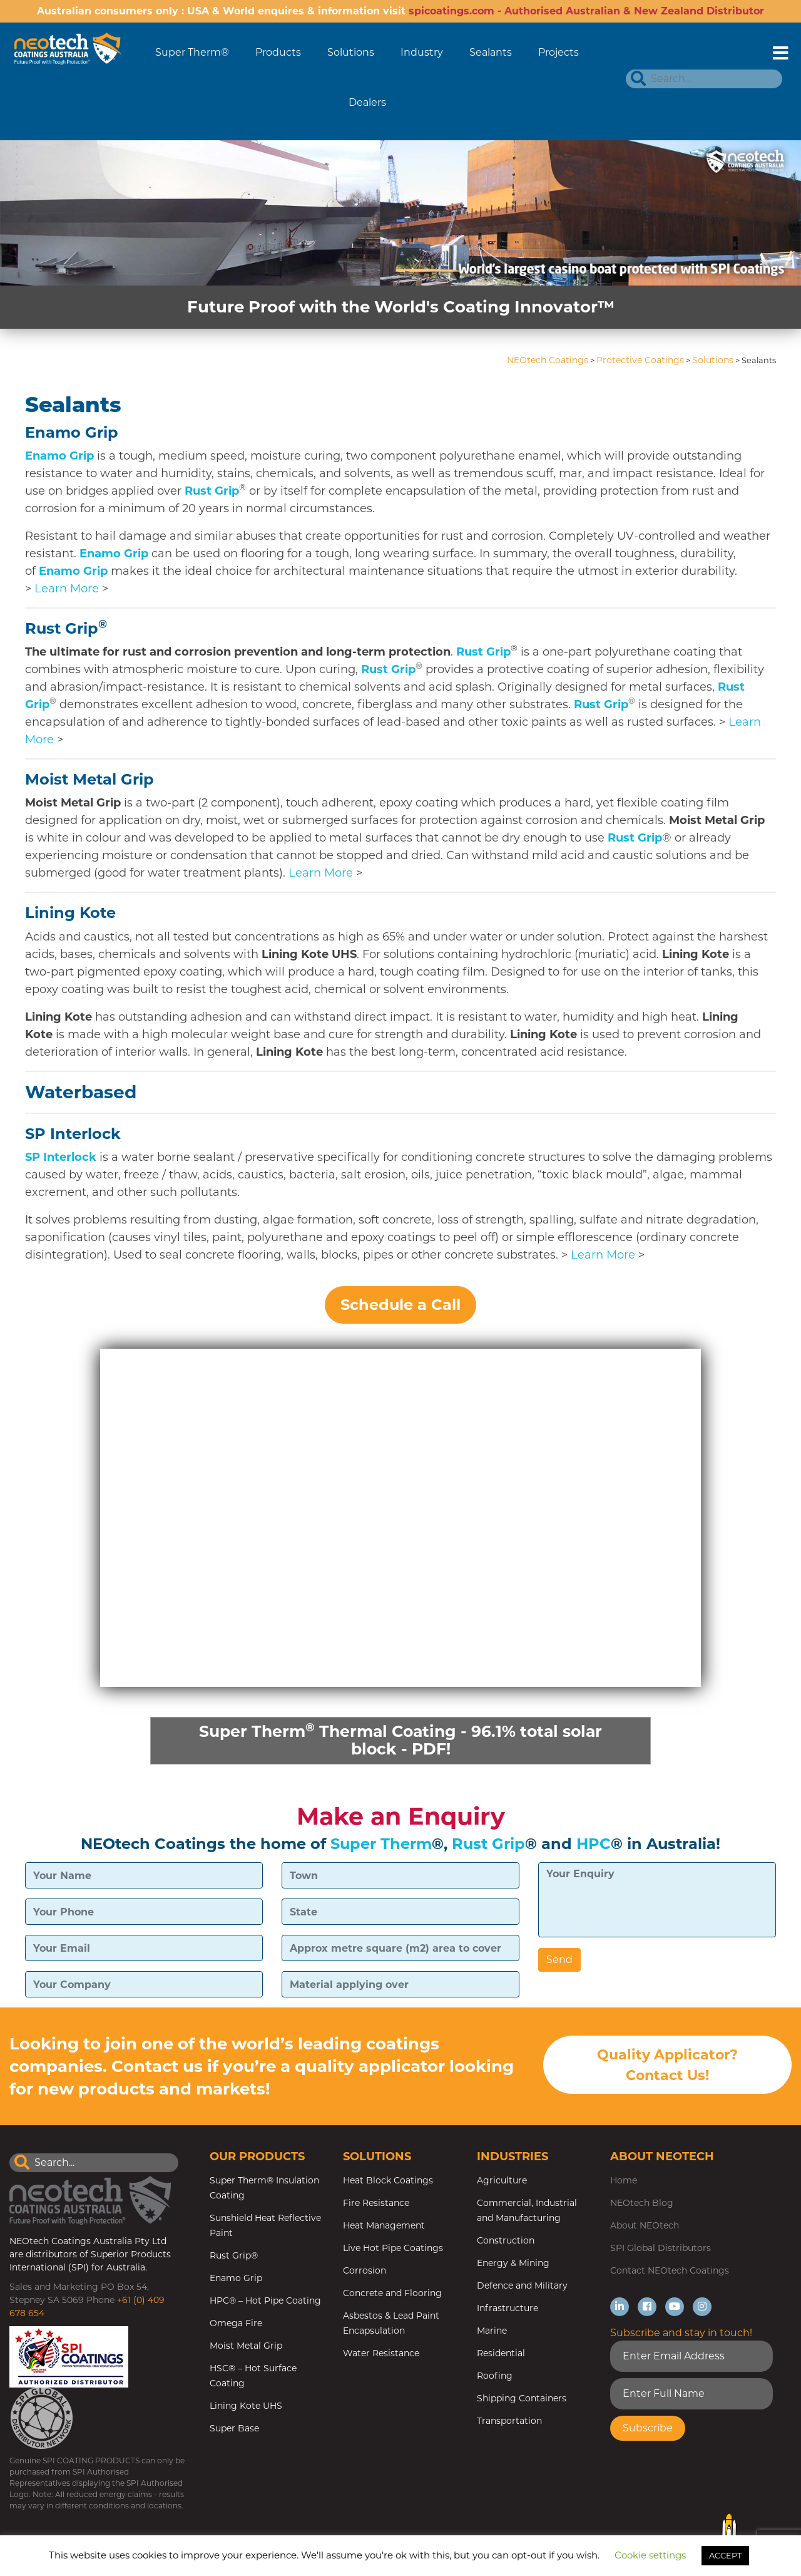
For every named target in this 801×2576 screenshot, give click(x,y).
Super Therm (381, 1845)
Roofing (495, 2377)
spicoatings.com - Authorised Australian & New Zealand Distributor (586, 11)
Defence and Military (522, 2286)
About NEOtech (644, 2226)
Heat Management (384, 2226)
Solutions (350, 52)
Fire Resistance (376, 2204)
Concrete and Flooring (392, 2294)
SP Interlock (73, 1134)
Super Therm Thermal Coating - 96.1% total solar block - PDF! (400, 1740)
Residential (501, 2354)
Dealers (367, 102)
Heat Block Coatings (388, 2181)
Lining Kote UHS (246, 2407)
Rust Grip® (234, 2256)
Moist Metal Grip (89, 779)
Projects (558, 52)
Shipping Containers (521, 2399)
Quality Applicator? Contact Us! (667, 2067)
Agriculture (502, 2181)
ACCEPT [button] (725, 2555)
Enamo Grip (71, 432)
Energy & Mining (513, 2264)
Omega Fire (236, 2324)
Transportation (509, 2422)
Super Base (234, 2429)
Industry (421, 52)
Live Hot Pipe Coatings (393, 2249)
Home (623, 2181)
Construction (505, 2241)
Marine (492, 2331)
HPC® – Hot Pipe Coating (265, 2301)
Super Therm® (192, 52)
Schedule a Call (400, 1305)
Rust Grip (212, 491)
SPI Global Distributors (660, 2249)
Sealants (490, 52)
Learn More (66, 588)
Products (278, 52)
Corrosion (364, 2271)
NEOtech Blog (641, 2204)
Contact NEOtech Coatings (669, 2271)
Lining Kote (70, 913)
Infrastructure (507, 2309)
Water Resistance (381, 2354)
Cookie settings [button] (650, 2555)
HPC (593, 1845)
